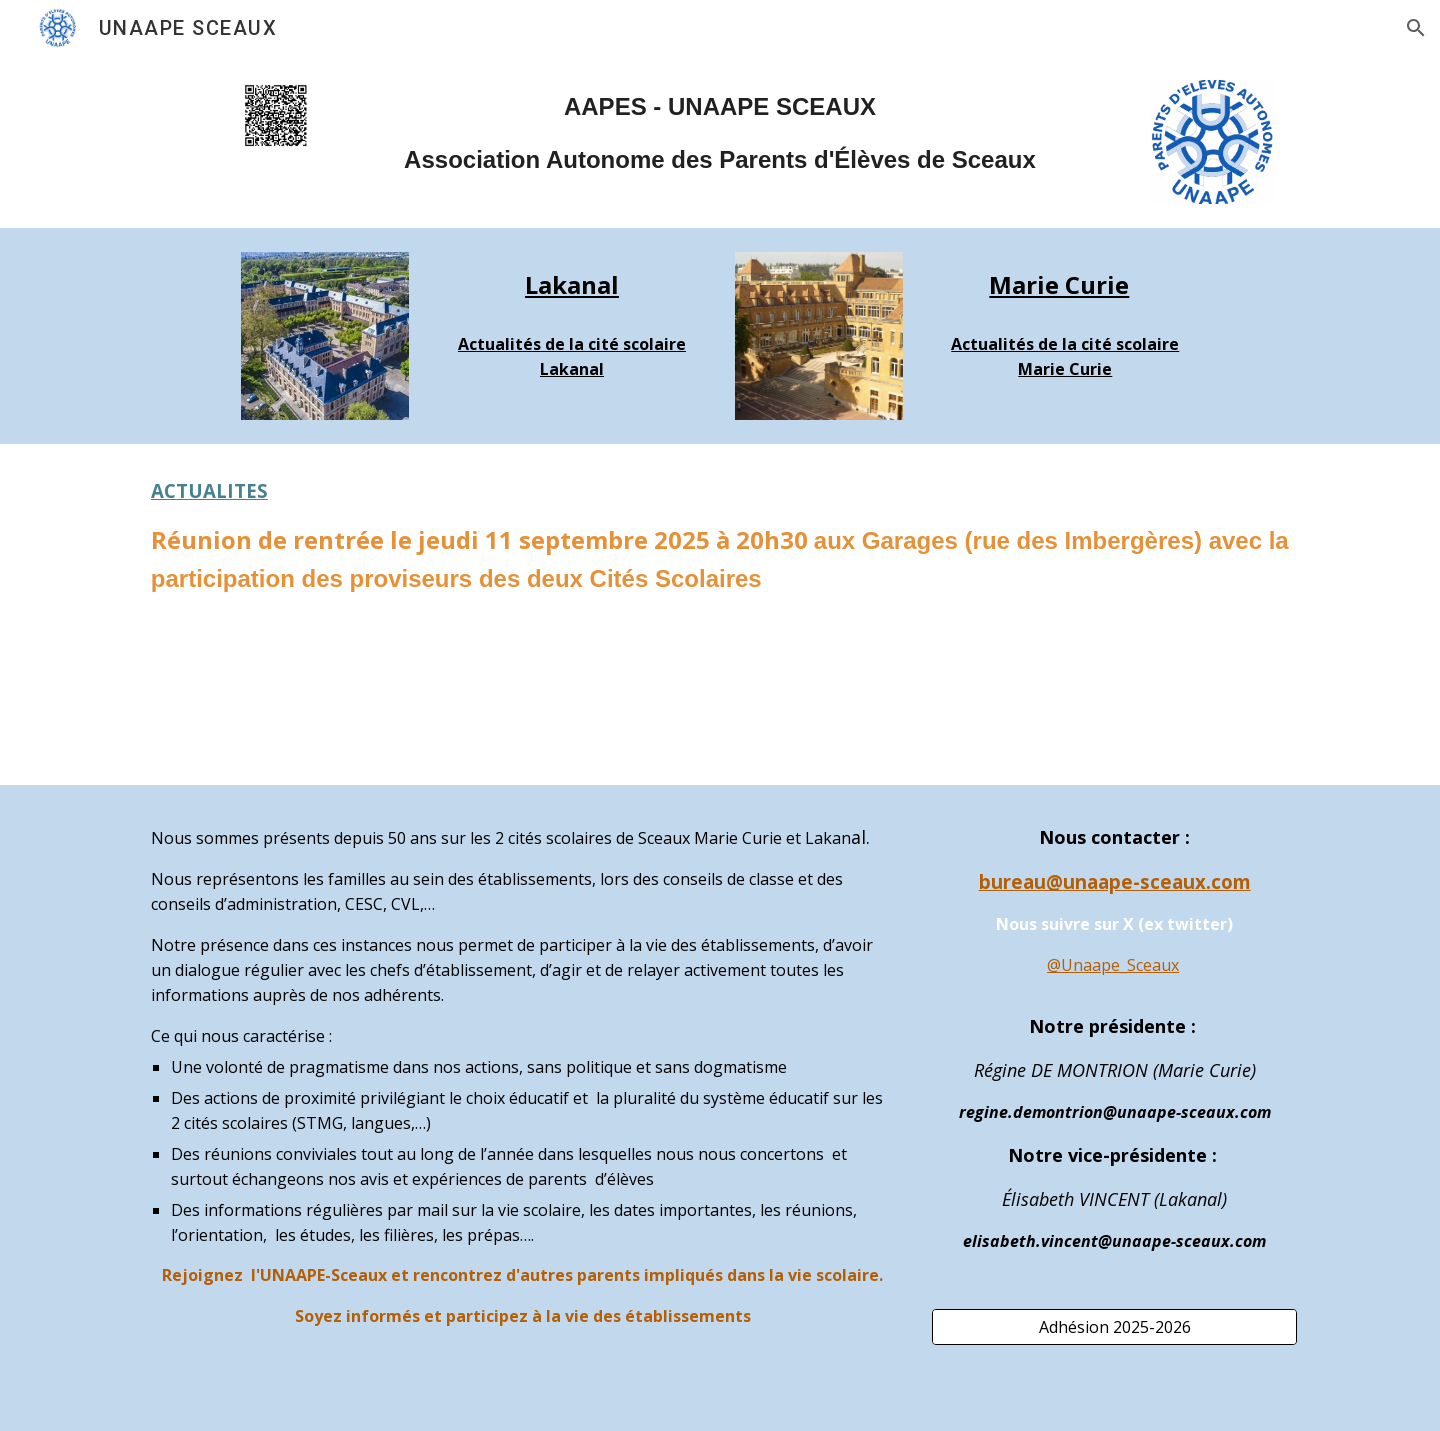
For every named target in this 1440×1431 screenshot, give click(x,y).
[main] (720, 133)
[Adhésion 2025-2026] (1114, 1327)
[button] (1416, 28)
